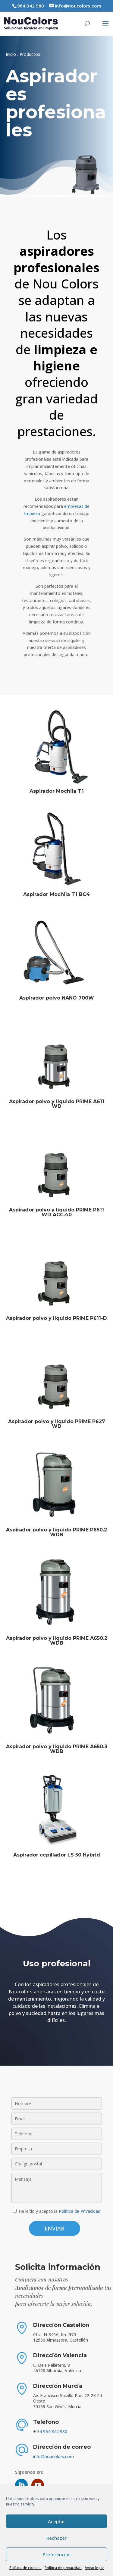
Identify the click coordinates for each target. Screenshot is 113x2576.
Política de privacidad (63, 2567)
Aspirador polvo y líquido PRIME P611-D (56, 1318)
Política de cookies (25, 2567)
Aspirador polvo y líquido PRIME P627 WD (56, 1424)
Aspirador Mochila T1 (57, 791)
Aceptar (56, 2521)
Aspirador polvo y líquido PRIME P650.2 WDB (56, 1532)
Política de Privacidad (79, 2211)
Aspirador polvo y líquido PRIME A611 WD (56, 1104)
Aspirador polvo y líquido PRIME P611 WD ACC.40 (56, 1212)
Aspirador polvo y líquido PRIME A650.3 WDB (56, 1749)
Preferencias (57, 2554)
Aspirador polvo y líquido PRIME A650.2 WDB (56, 1640)
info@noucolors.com (53, 2456)
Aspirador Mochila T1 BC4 (56, 894)
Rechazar (56, 2538)
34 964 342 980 (52, 2431)
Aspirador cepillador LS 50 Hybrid (56, 1855)
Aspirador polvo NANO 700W (56, 998)
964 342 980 (30, 6)
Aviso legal (94, 2567)
